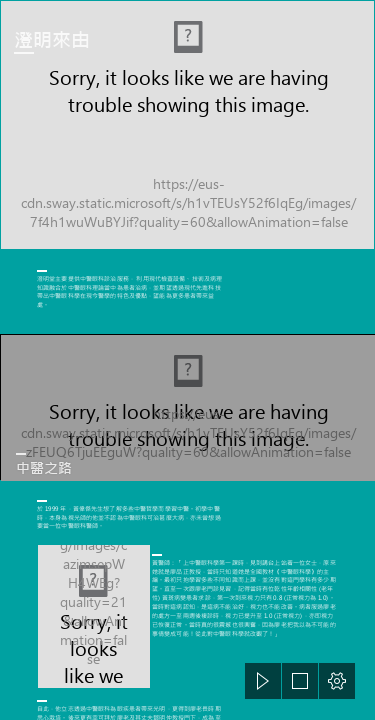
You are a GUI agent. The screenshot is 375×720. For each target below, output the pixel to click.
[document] (187, 360)
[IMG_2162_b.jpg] (187, 125)
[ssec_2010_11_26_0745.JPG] (187, 407)
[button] (263, 681)
